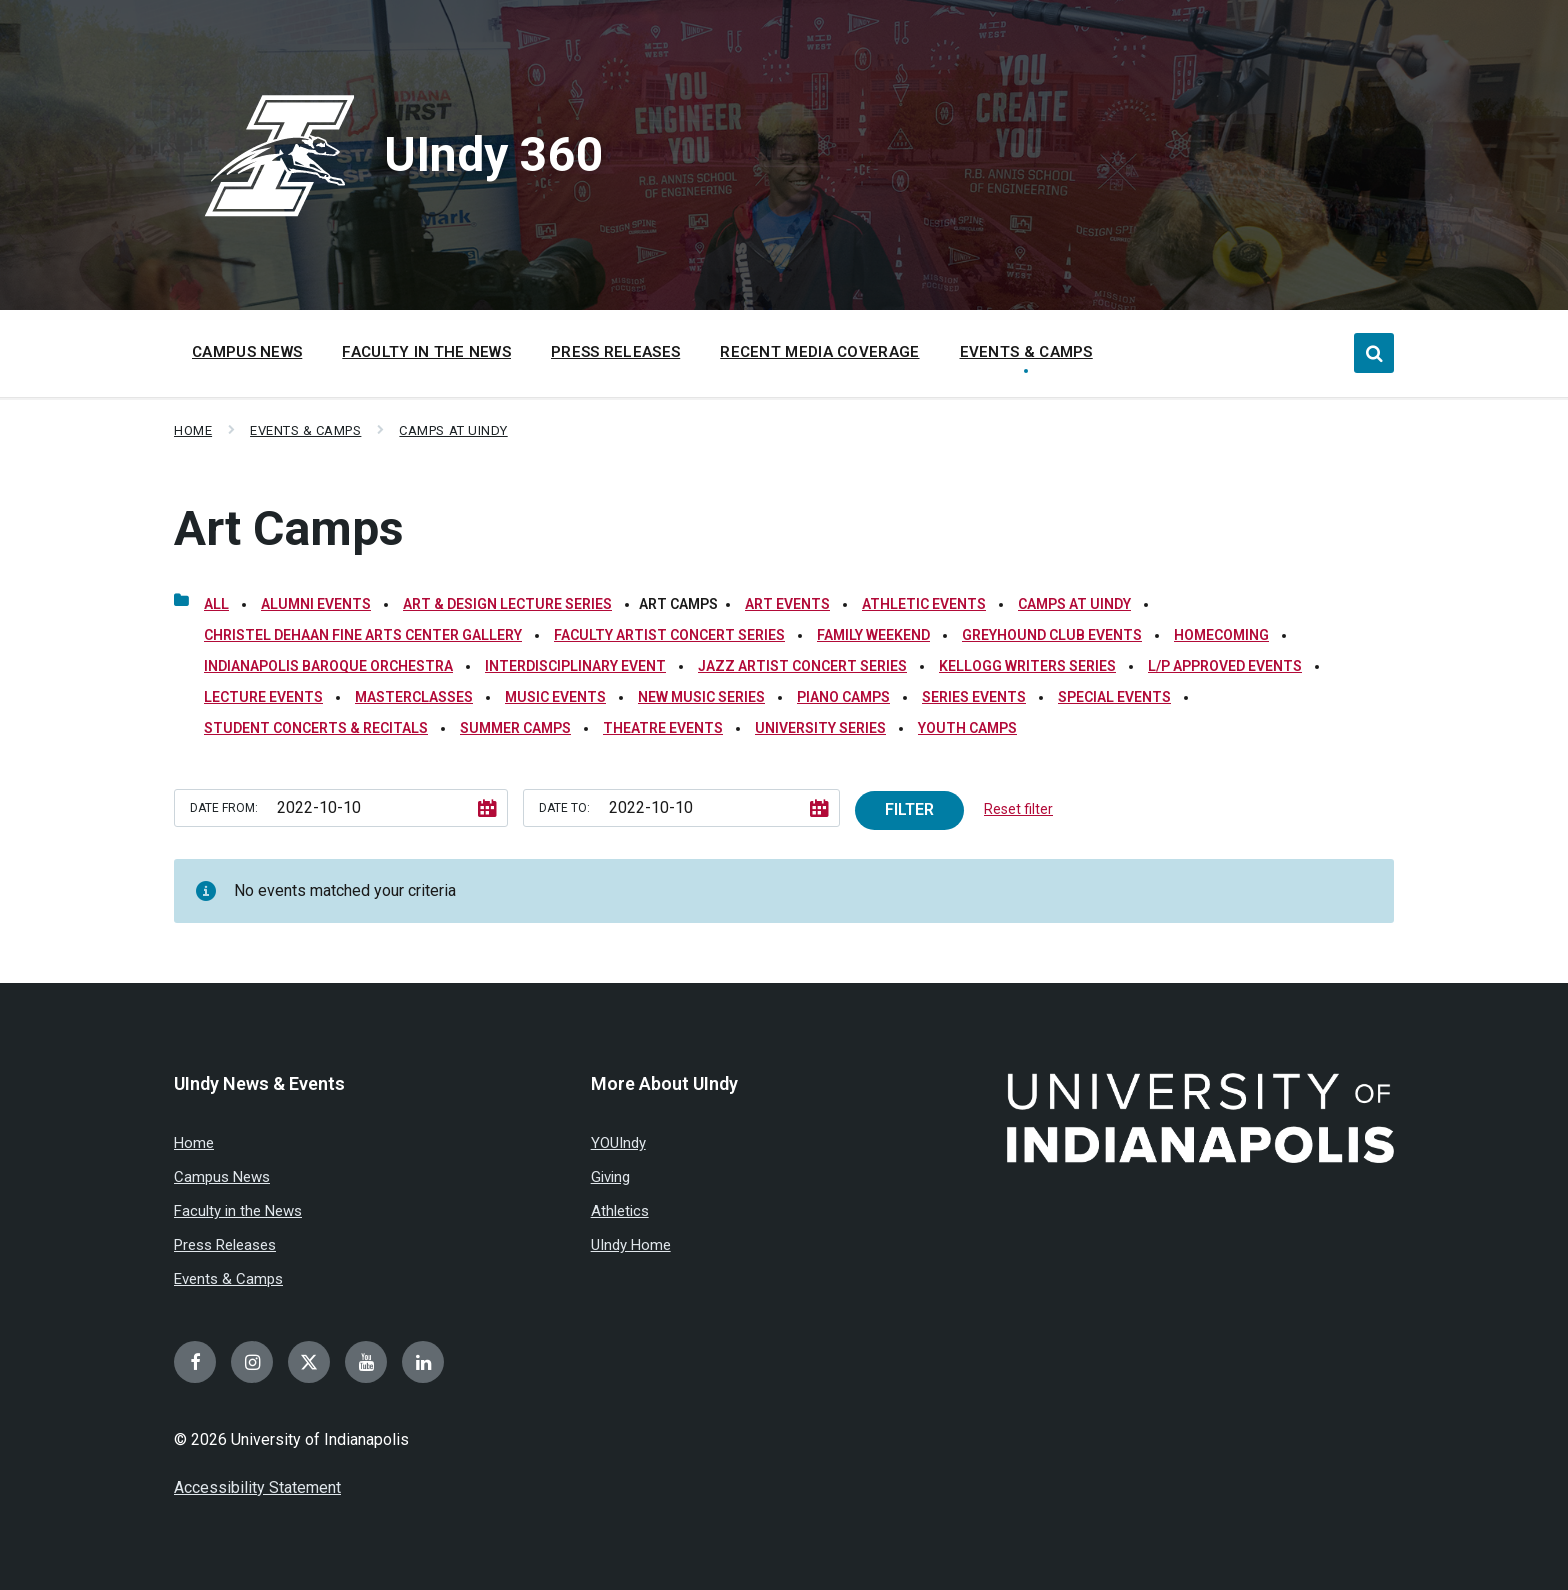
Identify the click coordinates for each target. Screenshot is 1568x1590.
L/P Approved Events (1225, 666)
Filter (909, 809)
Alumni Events (316, 604)
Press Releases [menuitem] (615, 352)
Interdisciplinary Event (575, 666)
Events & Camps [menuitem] (1026, 352)
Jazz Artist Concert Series (802, 666)
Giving (610, 1177)
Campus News (222, 1177)
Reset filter (1018, 809)
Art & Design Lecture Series (507, 604)
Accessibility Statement (257, 1487)
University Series (820, 728)
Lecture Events (263, 697)
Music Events (555, 697)
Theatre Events (663, 728)
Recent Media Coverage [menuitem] (819, 352)
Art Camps (289, 528)
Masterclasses (414, 697)
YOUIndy (618, 1143)
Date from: (224, 808)
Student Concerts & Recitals (316, 728)
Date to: (564, 808)
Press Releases (225, 1245)
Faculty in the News (238, 1211)
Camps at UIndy (453, 430)
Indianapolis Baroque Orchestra (328, 666)
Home (193, 430)
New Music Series (701, 697)
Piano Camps (843, 697)
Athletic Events (924, 604)
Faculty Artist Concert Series (669, 635)
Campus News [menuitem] (247, 352)
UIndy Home (631, 1245)
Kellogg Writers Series (1027, 666)
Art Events (787, 604)
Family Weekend (873, 635)
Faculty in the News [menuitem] (426, 352)
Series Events (974, 697)
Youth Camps (967, 728)
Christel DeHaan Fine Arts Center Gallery (363, 635)
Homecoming (1221, 635)
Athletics (620, 1211)
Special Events (1114, 697)
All (216, 604)
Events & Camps (305, 430)
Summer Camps (515, 728)
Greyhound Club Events (1052, 635)
